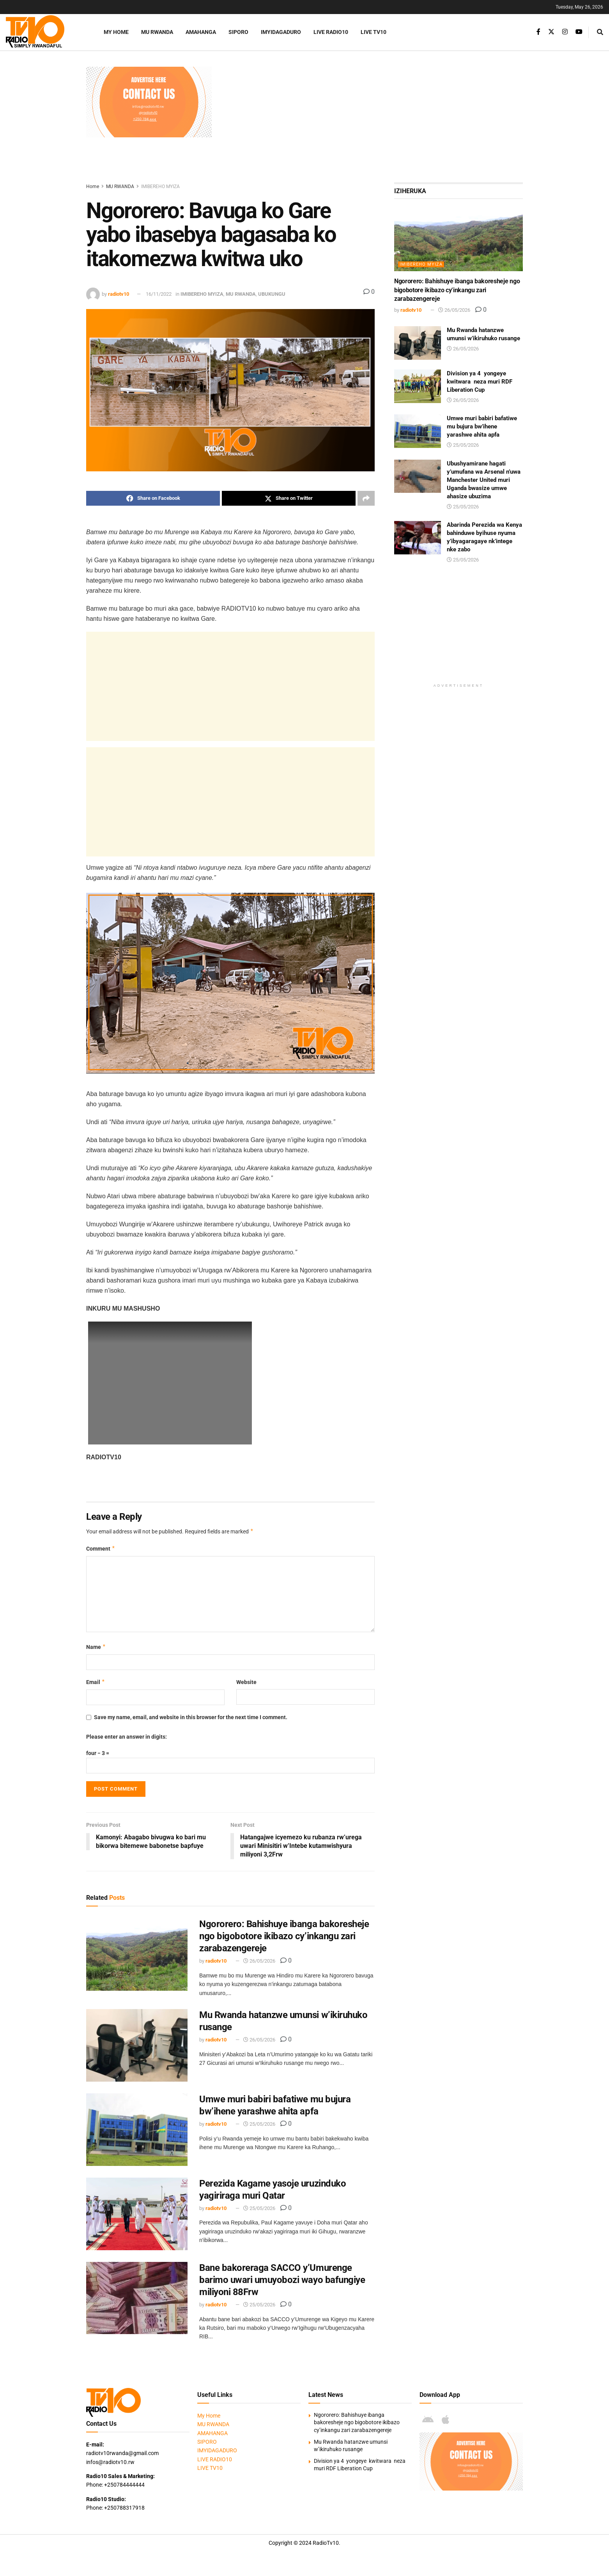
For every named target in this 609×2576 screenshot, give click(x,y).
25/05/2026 (259, 2124)
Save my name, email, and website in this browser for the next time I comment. (190, 1717)
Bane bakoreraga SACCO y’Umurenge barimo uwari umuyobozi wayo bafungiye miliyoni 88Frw (282, 2279)
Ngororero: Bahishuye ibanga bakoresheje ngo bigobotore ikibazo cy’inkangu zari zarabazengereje (284, 1936)
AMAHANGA (201, 32)
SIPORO (238, 32)
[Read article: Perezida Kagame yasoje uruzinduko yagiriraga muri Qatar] (137, 2214)
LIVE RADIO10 (330, 32)
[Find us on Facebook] (538, 32)
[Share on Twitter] (289, 498)
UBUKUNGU (271, 294)
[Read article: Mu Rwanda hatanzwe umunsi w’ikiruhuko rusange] (137, 2045)
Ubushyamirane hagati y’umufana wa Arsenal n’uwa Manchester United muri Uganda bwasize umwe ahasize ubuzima (483, 480)
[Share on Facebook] (153, 498)
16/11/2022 (159, 294)
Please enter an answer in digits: (126, 1737)
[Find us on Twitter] (551, 32)
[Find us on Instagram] (565, 32)
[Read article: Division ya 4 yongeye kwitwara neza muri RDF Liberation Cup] (417, 386)
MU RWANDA (157, 32)
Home (92, 186)
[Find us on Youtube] (578, 32)
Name (96, 1647)
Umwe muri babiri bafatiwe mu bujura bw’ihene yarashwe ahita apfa (482, 426)
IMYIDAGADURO (281, 32)
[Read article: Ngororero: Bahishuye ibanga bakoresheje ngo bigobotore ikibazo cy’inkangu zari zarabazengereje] (137, 1954)
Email (95, 1682)
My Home (116, 32)
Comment (100, 1548)
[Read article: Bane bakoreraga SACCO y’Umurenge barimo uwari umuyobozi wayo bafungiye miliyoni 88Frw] (137, 2298)
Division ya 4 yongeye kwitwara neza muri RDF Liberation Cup (479, 381)
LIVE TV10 (373, 32)
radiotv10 (118, 294)
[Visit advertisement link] (149, 102)
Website (246, 1682)
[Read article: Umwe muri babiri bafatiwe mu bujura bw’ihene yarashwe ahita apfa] (137, 2129)
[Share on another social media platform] (366, 498)
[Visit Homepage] (45, 32)
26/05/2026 (259, 1961)
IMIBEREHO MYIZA (160, 186)
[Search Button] (600, 32)
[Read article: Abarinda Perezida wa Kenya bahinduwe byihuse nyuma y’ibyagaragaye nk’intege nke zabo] (417, 537)
